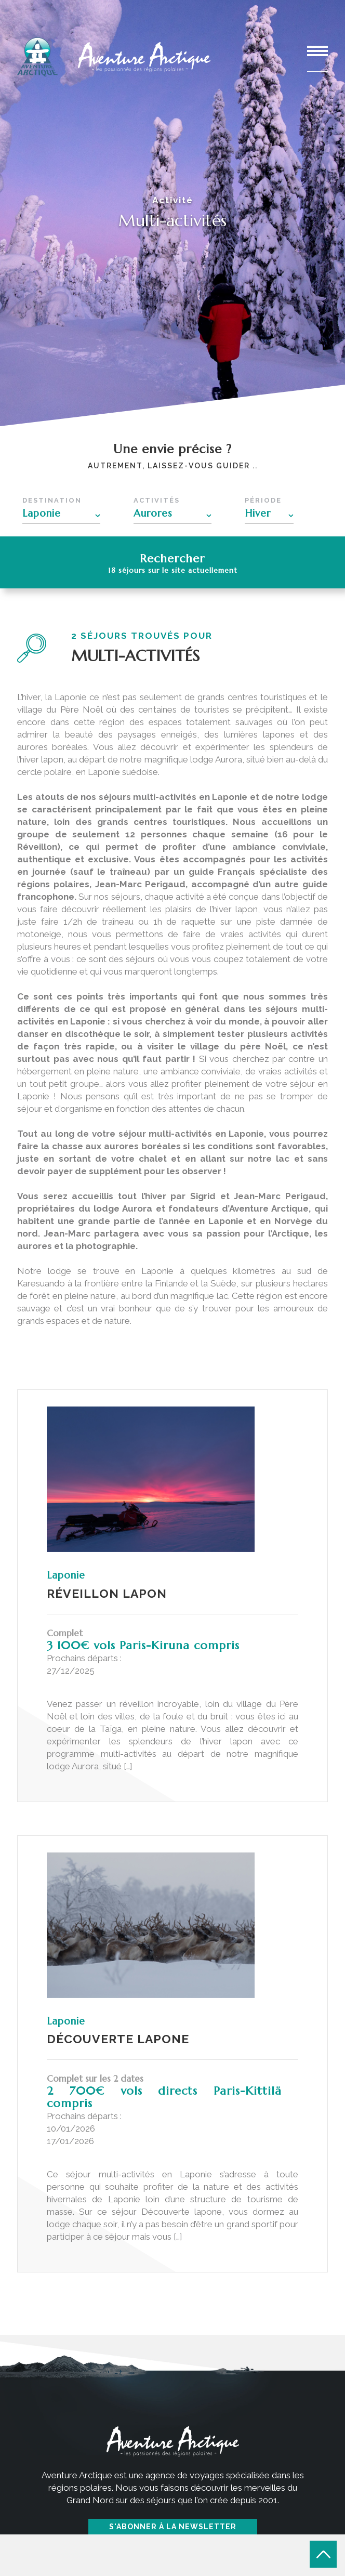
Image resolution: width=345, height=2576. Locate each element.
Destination (52, 500)
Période (263, 500)
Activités (157, 500)
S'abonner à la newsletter (172, 2526)
